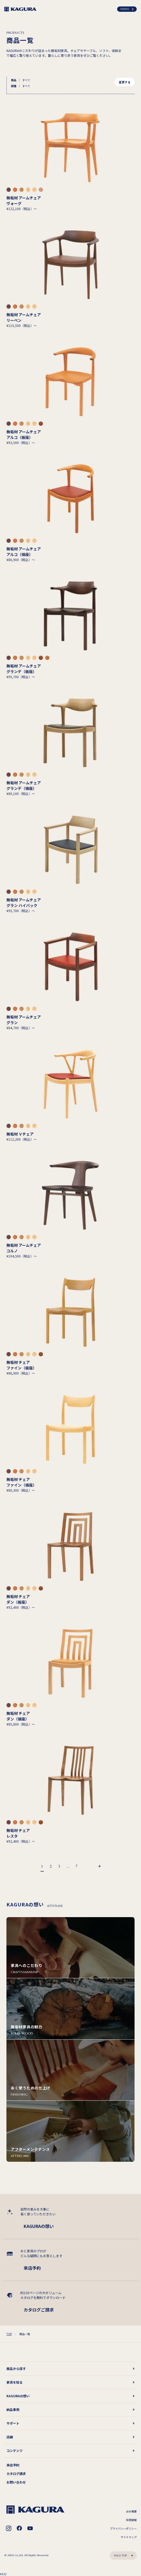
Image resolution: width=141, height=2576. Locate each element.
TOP (9, 2334)
